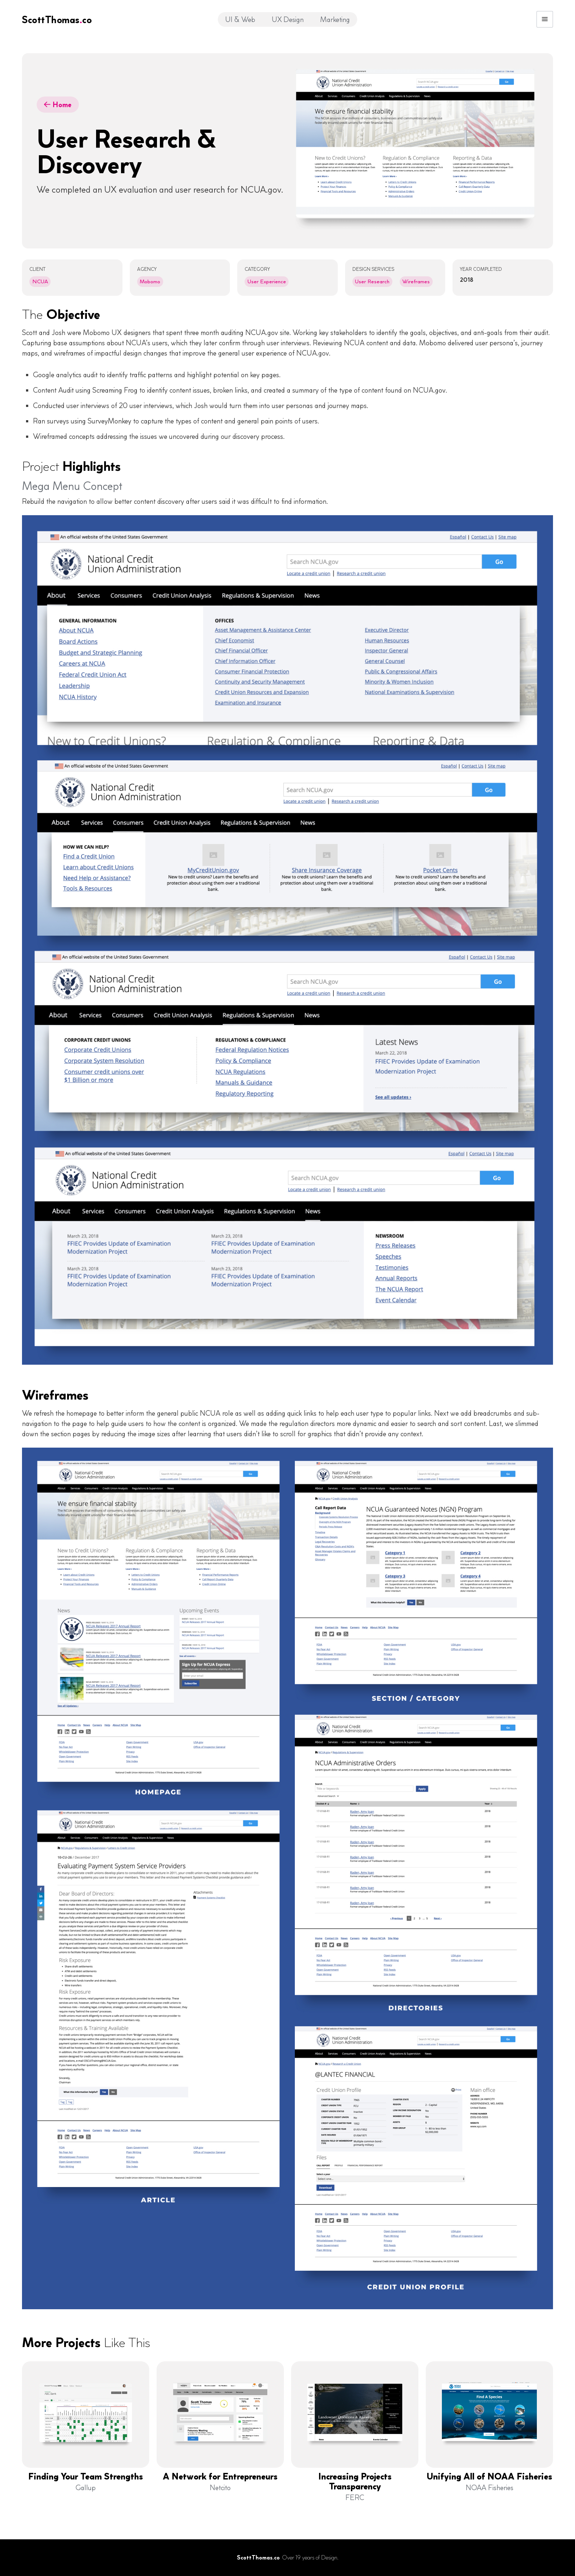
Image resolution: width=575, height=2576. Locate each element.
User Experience (267, 281)
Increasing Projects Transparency (355, 2481)
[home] (57, 19)
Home (58, 104)
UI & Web (240, 19)
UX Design (288, 19)
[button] (544, 19)
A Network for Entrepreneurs (220, 2476)
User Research (372, 281)
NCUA (40, 281)
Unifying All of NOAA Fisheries (489, 2476)
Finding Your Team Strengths (85, 2476)
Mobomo (150, 281)
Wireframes (416, 281)
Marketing (335, 19)
